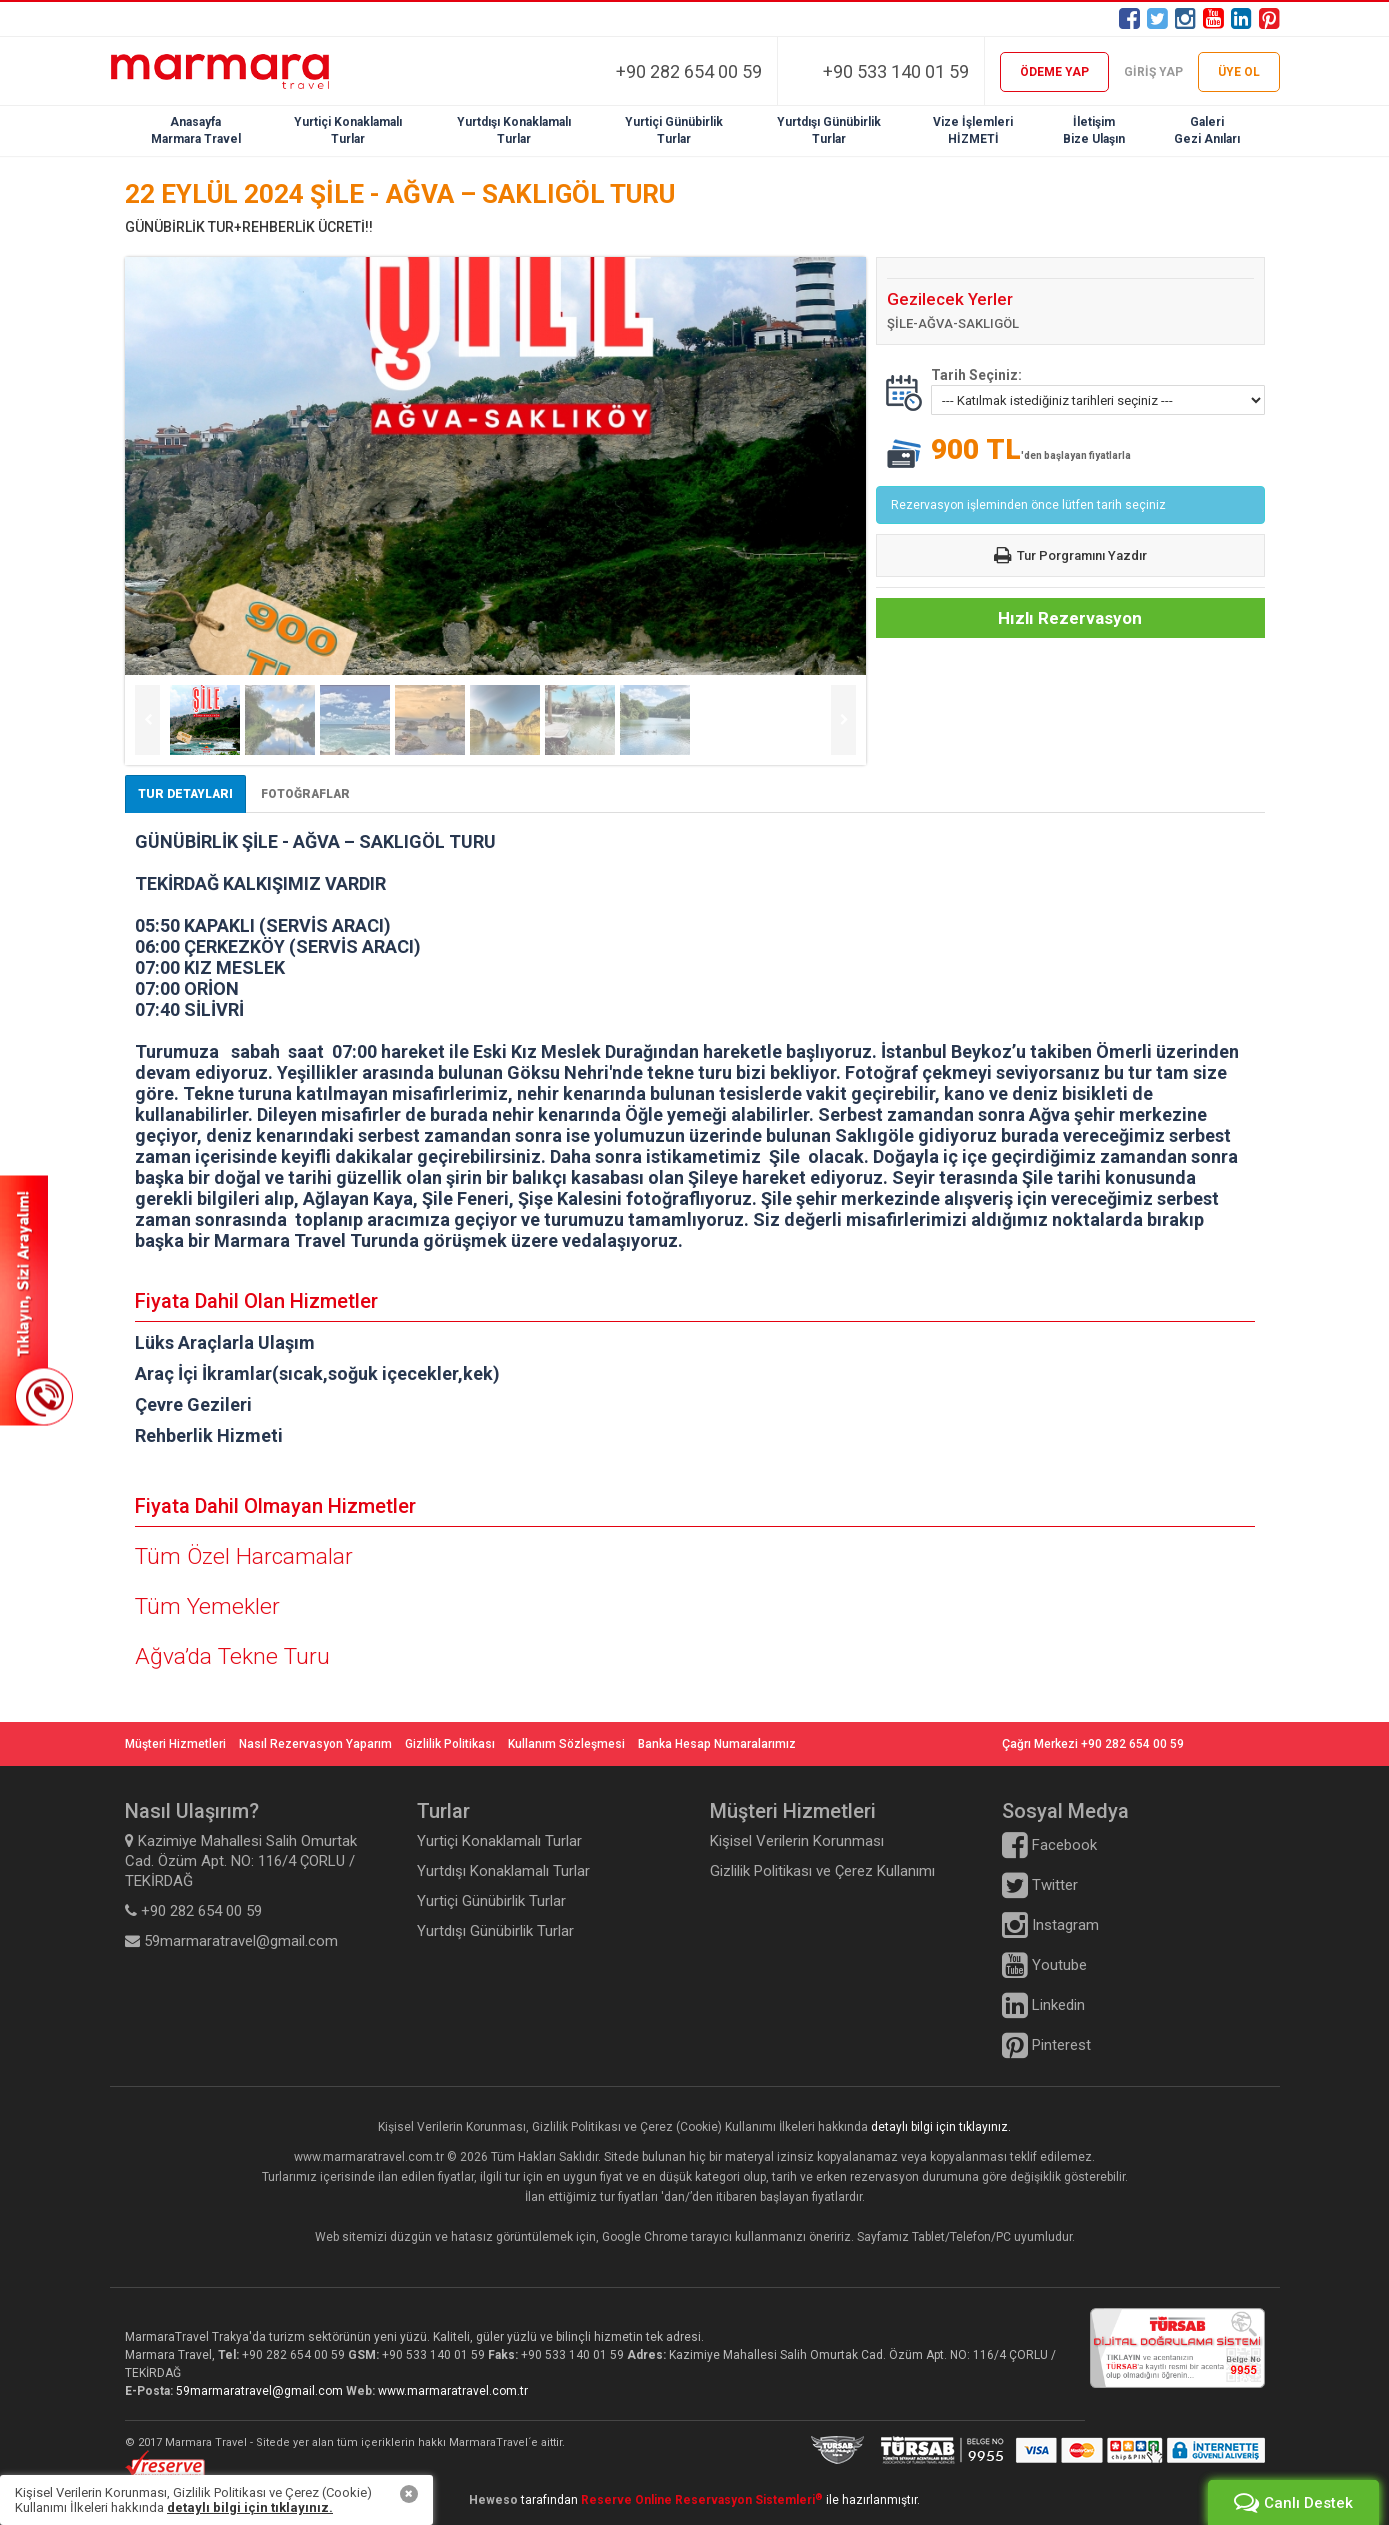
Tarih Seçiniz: (976, 375)
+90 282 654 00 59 (689, 71)
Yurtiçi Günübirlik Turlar (491, 1901)
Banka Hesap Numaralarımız (717, 1744)
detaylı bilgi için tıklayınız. (941, 2127)
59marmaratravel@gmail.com (261, 2391)
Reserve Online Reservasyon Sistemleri (702, 2500)
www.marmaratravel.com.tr (453, 2391)
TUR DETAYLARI (185, 794)
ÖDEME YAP (1054, 72)
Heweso (493, 2500)
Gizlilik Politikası (450, 1744)
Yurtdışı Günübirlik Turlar (495, 1931)
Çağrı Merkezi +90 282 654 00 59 (1093, 1744)
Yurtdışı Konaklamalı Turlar (503, 1871)
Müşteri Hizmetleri (175, 1744)
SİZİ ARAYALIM (36, 1300)
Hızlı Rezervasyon (1070, 618)
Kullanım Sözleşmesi (566, 1744)
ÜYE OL (1239, 72)
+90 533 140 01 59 (896, 71)
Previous (147, 720)
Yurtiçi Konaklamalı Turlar (499, 1841)
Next (843, 720)
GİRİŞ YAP (1153, 72)
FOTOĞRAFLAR (305, 794)
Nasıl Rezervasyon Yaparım (315, 1744)
